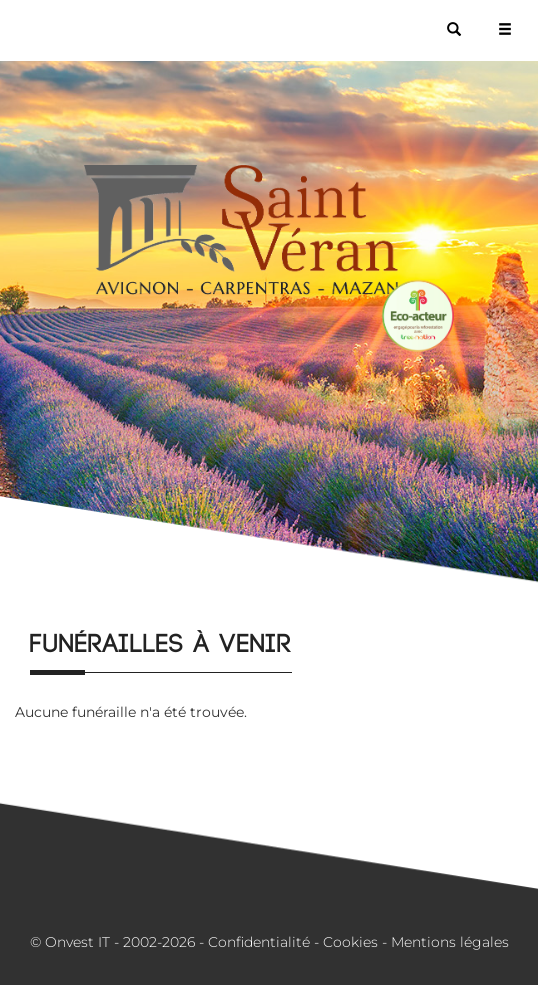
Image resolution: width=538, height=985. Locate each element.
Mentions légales (450, 942)
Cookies (350, 942)
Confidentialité (259, 942)
